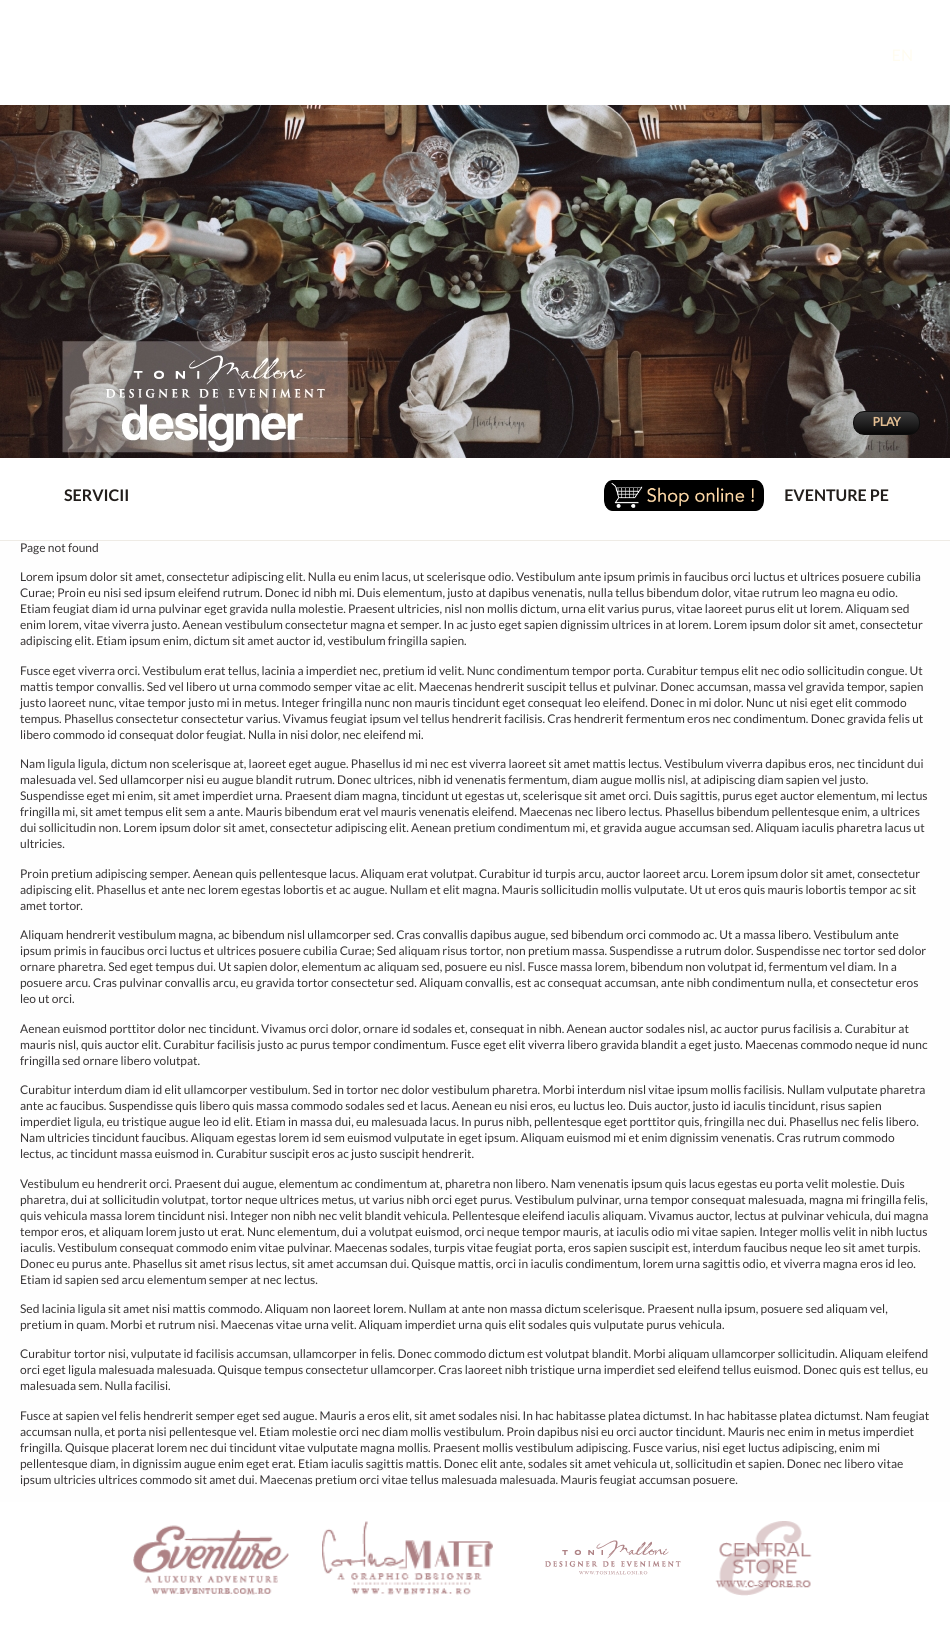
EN (917, 56)
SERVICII (80, 496)
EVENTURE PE (836, 496)
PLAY (886, 422)
